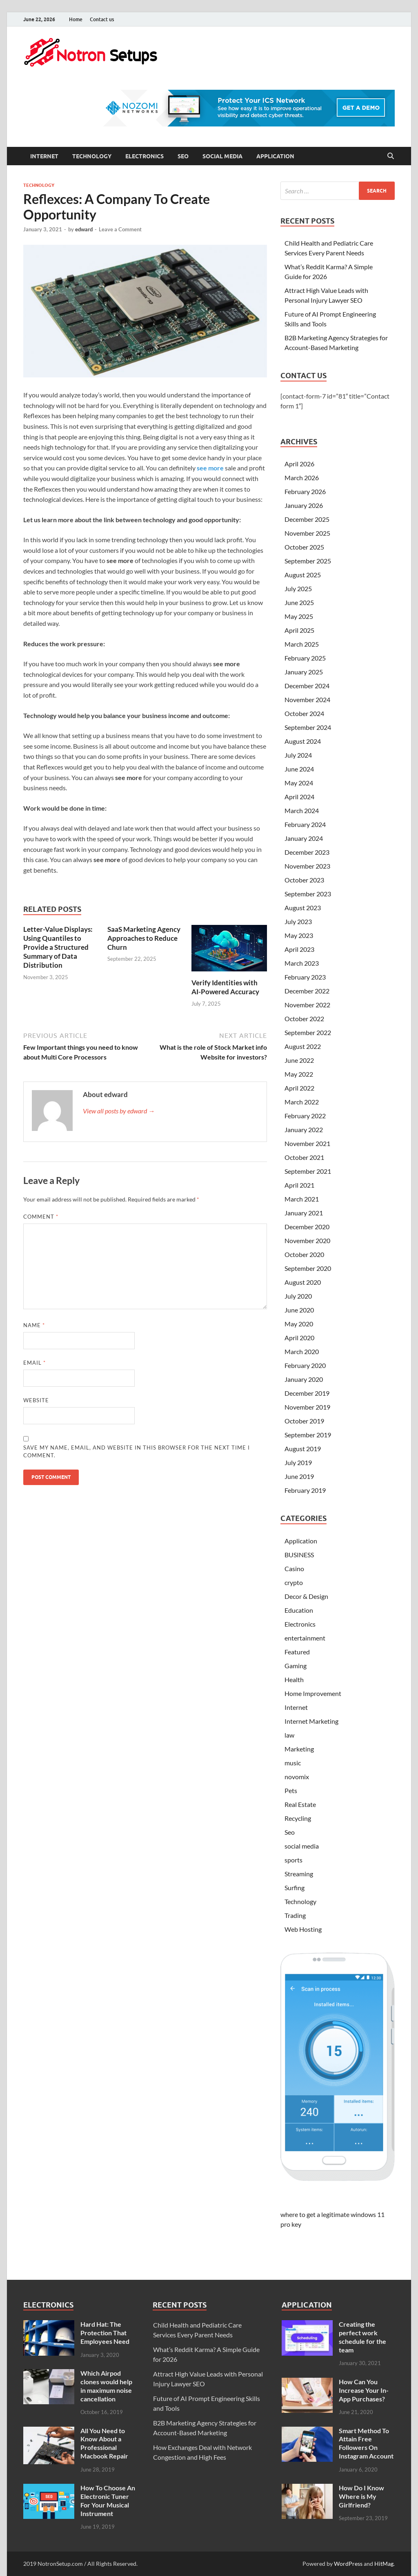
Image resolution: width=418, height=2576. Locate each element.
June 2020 (299, 1310)
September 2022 (308, 1032)
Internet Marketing (311, 1721)
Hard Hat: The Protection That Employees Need (104, 2332)
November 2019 (307, 1407)
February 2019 (305, 1490)
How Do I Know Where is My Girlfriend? (361, 2496)
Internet (44, 156)
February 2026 (305, 491)
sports (293, 1860)
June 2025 (299, 602)
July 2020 (298, 1296)
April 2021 (299, 1185)
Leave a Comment (120, 229)
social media (222, 156)
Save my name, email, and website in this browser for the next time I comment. (136, 1451)
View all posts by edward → (119, 1111)
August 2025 (303, 575)
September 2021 (308, 1171)
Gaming (296, 1665)
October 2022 (304, 1018)
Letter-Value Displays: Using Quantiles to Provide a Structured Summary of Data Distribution (58, 947)
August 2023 (303, 907)
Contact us (102, 19)
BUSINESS (299, 1554)
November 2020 (307, 1240)
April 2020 (299, 1337)
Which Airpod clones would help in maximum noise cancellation (106, 2385)
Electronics (144, 156)
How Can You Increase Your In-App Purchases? (364, 2390)
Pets (291, 1790)
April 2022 (299, 1088)
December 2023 (307, 852)
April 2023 (299, 949)
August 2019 (303, 1448)
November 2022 (307, 1005)
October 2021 (304, 1157)
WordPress (348, 2563)
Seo (183, 156)
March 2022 (302, 1102)
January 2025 (304, 672)
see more (210, 468)
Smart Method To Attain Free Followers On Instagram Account (366, 2443)
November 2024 (307, 699)
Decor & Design (306, 1596)
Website (36, 1400)
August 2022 (303, 1046)
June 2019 (299, 1476)
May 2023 (299, 935)
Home (75, 19)
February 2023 (305, 977)
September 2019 (308, 1435)
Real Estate (300, 1804)
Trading (295, 1915)
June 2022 (299, 1060)
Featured (297, 1652)
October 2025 (304, 547)
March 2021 (302, 1199)
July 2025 (298, 588)
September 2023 (308, 894)
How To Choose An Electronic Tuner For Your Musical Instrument (107, 2500)
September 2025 (308, 561)
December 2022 (307, 991)
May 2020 (299, 1324)
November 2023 (307, 866)
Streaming (299, 1874)
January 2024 (304, 838)
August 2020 (303, 1282)
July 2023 (298, 921)
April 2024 (299, 796)
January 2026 (304, 505)
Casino (294, 1568)
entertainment (305, 1638)
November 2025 (307, 533)
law (289, 1735)
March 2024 (302, 810)
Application (275, 156)
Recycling (298, 1818)
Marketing (299, 1749)
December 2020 (307, 1226)
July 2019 (298, 1462)
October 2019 (304, 1421)
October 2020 (304, 1254)
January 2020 (304, 1379)
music (293, 1763)
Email (34, 1362)
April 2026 (299, 464)
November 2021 (307, 1143)
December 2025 (307, 519)
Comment (40, 1216)
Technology (91, 156)
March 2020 (302, 1351)
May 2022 (299, 1074)
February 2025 (305, 658)
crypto (294, 1582)
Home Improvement (313, 1693)
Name (34, 1325)
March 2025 (302, 644)
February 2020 (305, 1365)
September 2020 (308, 1268)
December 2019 (307, 1393)
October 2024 (304, 713)
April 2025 (299, 630)
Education (299, 1610)
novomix (297, 1776)
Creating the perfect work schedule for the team (362, 2336)
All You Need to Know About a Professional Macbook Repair (104, 2443)
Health (294, 1679)
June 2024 (299, 769)
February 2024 (305, 824)
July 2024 (298, 755)
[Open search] (391, 156)
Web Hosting (303, 1929)
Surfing (295, 1887)
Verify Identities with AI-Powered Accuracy (225, 987)
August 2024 (303, 741)
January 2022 (304, 1129)
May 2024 (299, 783)
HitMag (384, 2563)
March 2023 (302, 963)
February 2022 (305, 1116)
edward (84, 229)
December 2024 (307, 685)
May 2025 (299, 616)
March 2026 (302, 477)
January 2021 (304, 1213)
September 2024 (308, 727)
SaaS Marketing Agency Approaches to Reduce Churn (143, 938)
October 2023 (304, 880)
